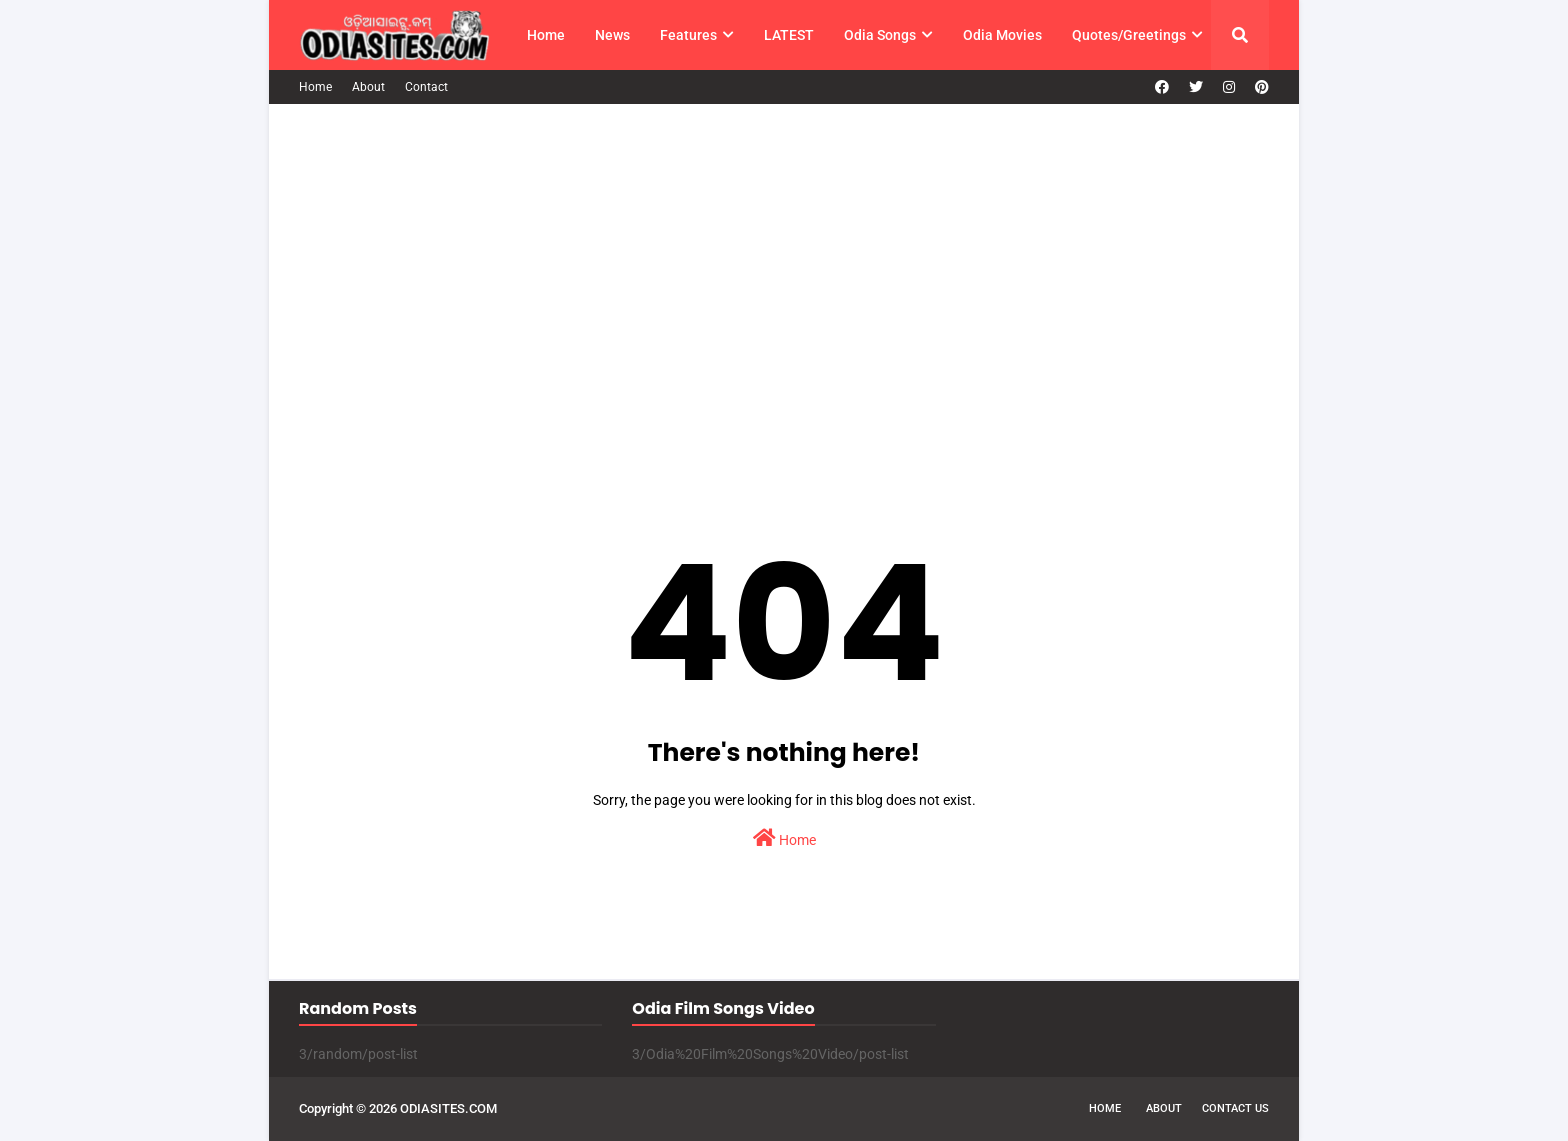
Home (315, 87)
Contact (426, 87)
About (368, 87)
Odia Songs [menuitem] (880, 35)
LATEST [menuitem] (789, 35)
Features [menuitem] (688, 35)
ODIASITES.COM (448, 1108)
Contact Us (1235, 1108)
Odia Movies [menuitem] (1002, 35)
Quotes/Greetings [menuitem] (1129, 35)
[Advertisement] (784, 284)
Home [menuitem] (546, 35)
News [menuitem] (612, 35)
